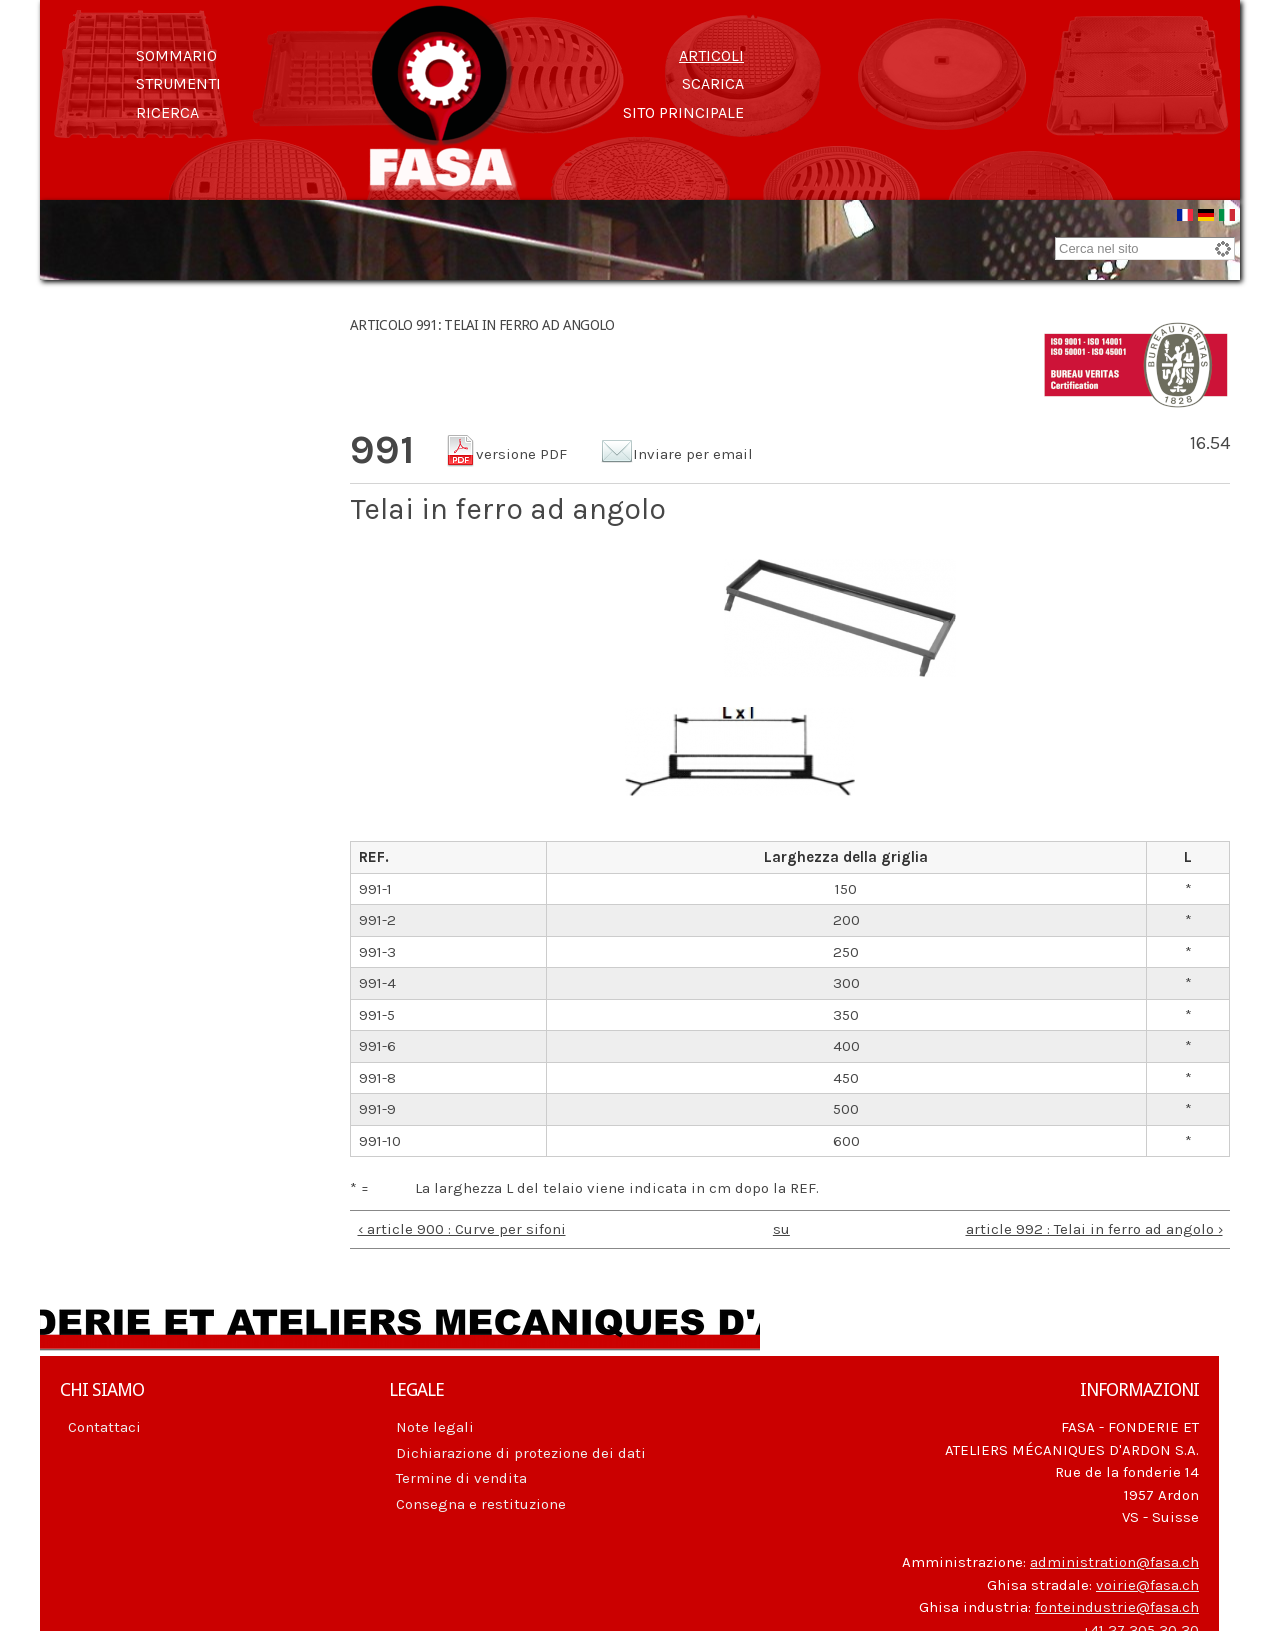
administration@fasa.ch (1114, 1562)
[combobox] (1145, 248)
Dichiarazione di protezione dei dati (521, 1453)
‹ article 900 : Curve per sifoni (462, 1229)
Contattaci (104, 1427)
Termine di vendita (461, 1478)
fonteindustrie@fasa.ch (1117, 1607)
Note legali (435, 1427)
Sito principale (683, 112)
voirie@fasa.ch (1147, 1585)
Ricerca (167, 112)
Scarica (713, 83)
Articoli (711, 55)
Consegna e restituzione (481, 1504)
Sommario (176, 55)
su (781, 1229)
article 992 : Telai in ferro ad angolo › (1094, 1229)
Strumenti (178, 83)
